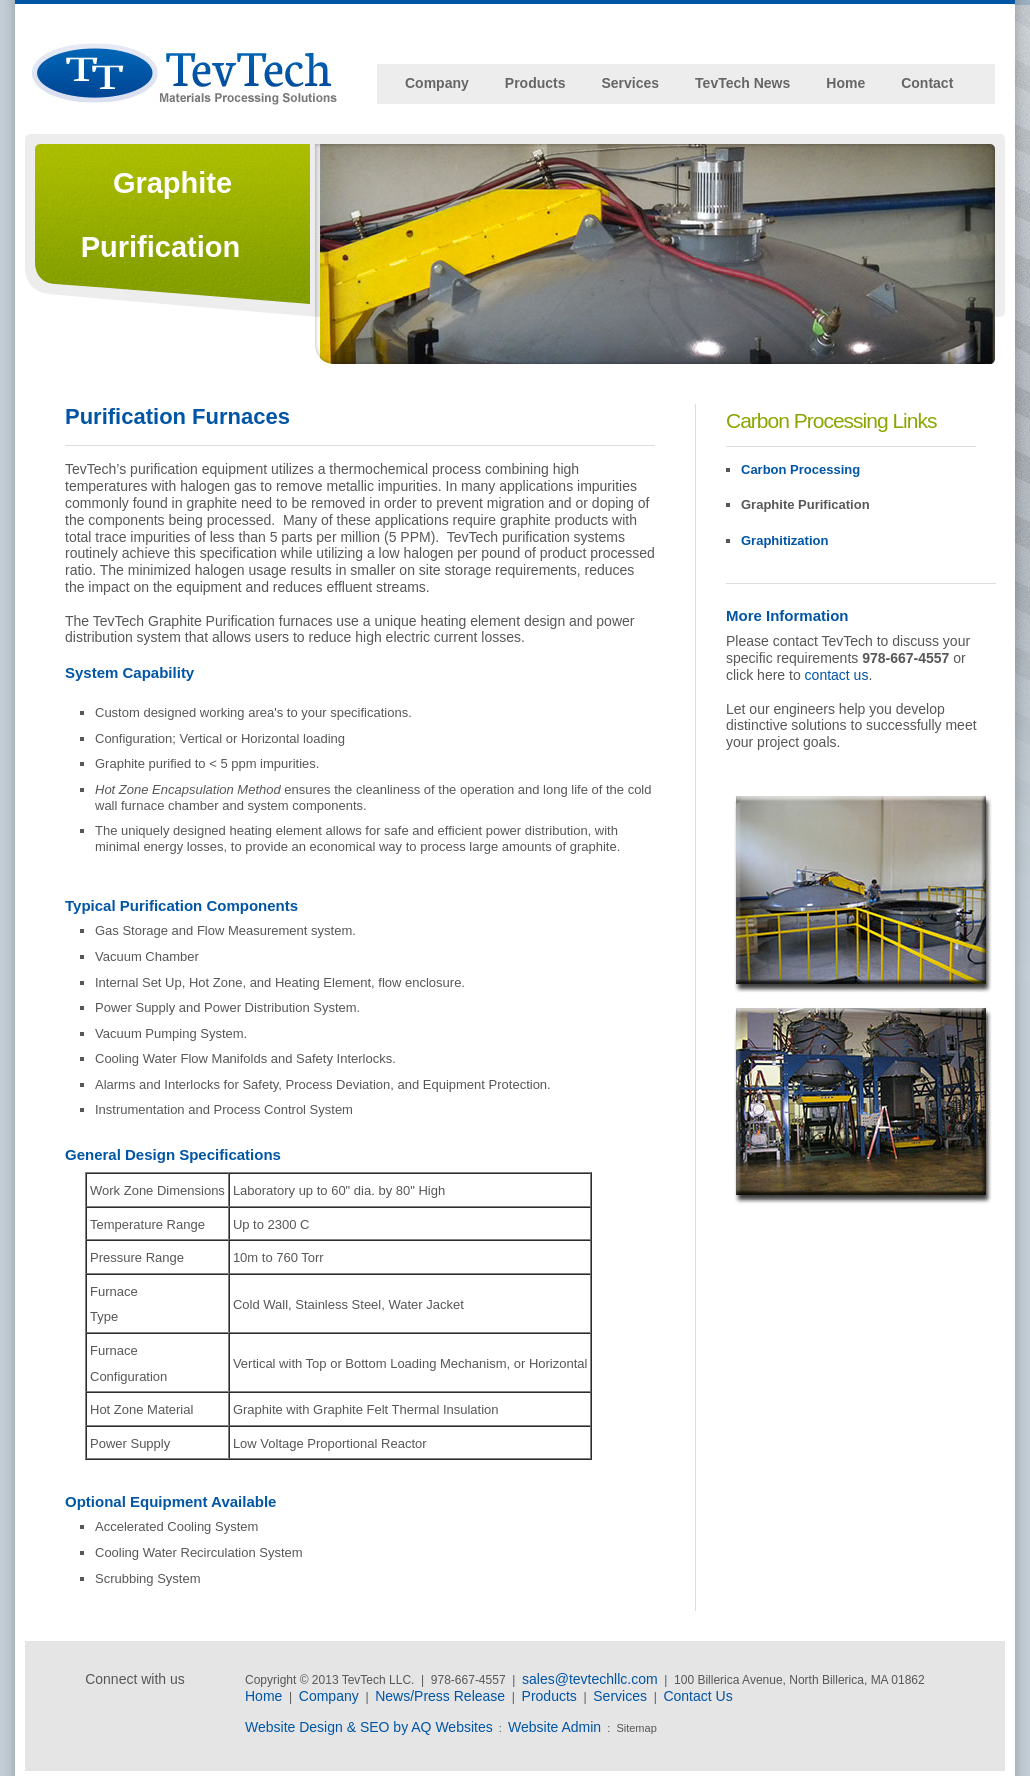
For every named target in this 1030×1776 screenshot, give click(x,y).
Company (437, 83)
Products (535, 83)
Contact (927, 83)
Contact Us (697, 1696)
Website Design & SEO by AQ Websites (369, 1727)
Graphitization (784, 540)
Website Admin (554, 1727)
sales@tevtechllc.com (590, 1679)
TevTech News (742, 83)
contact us (837, 675)
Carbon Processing (800, 469)
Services (630, 83)
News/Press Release (440, 1696)
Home (845, 83)
